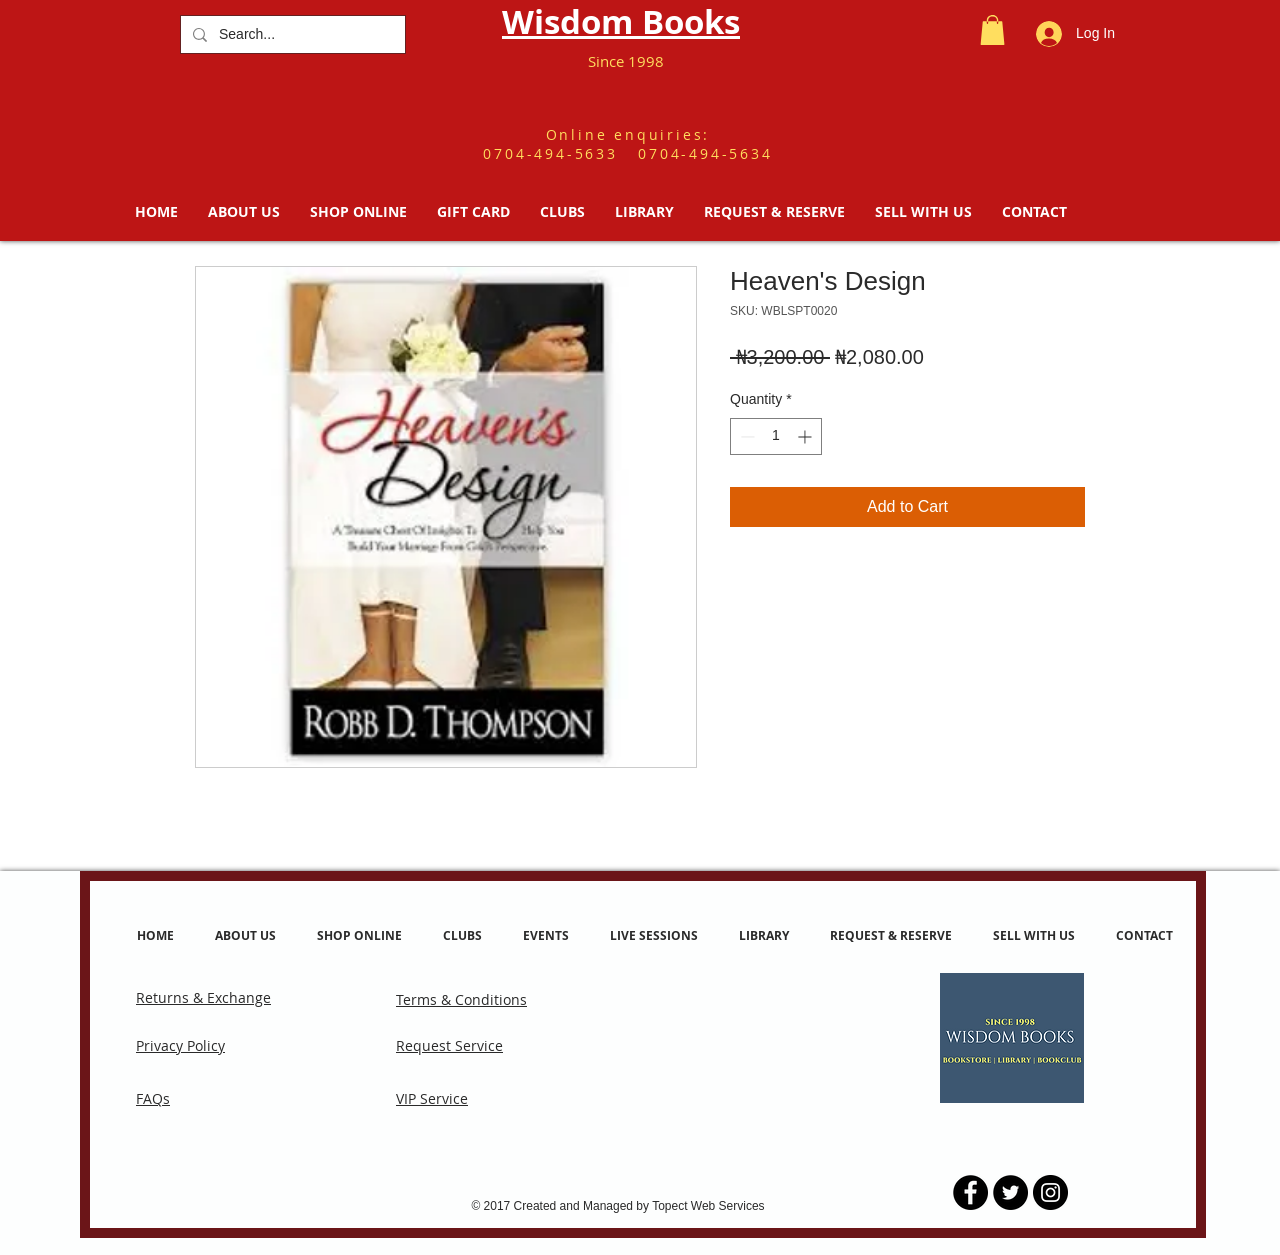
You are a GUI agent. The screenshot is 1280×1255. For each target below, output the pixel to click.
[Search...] (291, 34)
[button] (992, 30)
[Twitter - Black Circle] (1010, 1192)
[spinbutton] (776, 436)
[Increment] (806, 436)
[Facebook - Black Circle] (970, 1192)
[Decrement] (745, 436)
